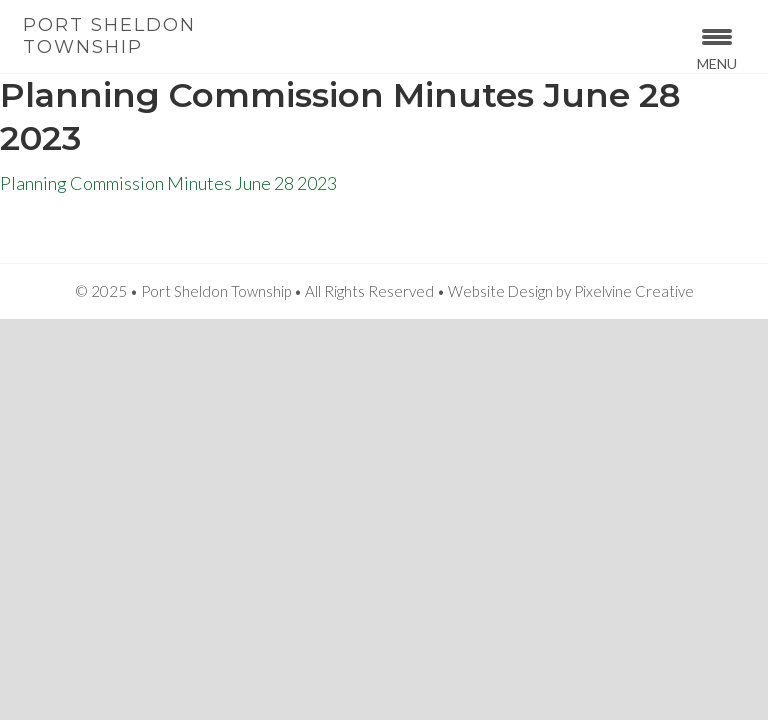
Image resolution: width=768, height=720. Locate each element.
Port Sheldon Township (109, 36)
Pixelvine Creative (634, 291)
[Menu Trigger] (717, 47)
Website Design (500, 291)
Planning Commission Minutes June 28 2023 (168, 183)
